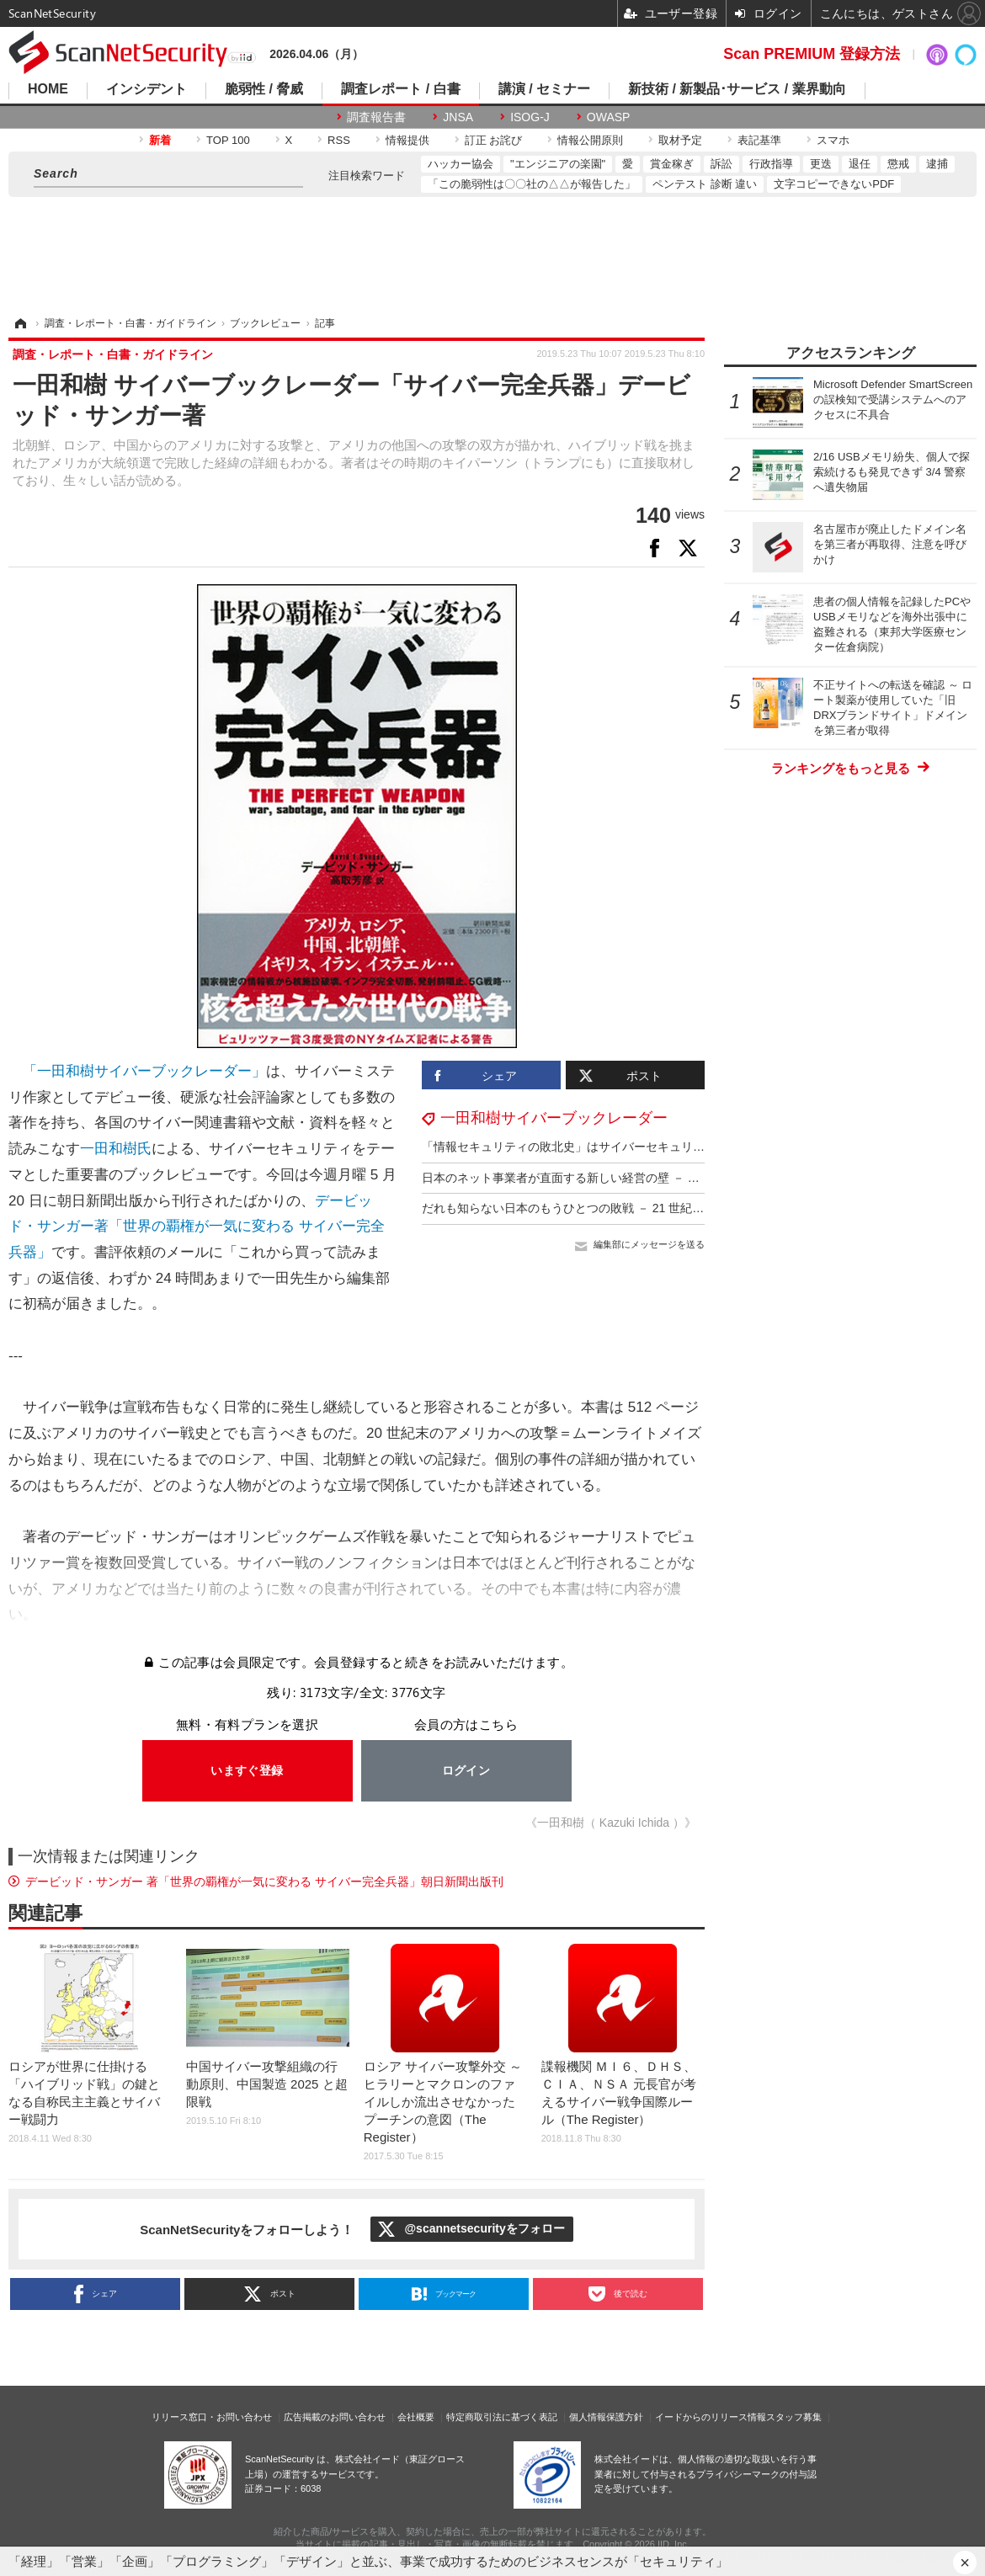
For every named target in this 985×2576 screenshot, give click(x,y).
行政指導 (771, 163)
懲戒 (898, 163)
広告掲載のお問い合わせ (335, 2417)
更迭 (821, 163)
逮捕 (937, 163)
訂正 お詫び (494, 140)
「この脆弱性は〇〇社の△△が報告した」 (532, 184)
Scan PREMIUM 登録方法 (811, 53)
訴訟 (721, 163)
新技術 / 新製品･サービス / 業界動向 (737, 89)
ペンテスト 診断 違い (704, 184)
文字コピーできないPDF (834, 184)
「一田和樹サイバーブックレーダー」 (144, 1071)
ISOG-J (530, 117)
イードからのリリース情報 (710, 2417)
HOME (48, 89)
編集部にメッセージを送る (649, 1244)
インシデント (146, 89)
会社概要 (415, 2417)
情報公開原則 (590, 140)
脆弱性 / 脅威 (264, 89)
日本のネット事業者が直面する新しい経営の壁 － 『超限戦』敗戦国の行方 (619, 1177)
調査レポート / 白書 (400, 89)
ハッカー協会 (460, 163)
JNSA (458, 117)
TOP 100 (228, 140)
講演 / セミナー (544, 89)
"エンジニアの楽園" (557, 163)
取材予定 (680, 140)
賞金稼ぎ (672, 163)
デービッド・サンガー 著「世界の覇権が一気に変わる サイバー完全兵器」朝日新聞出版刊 (264, 1881)
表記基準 (759, 140)
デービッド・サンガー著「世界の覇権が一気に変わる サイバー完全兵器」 (196, 1226)
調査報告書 (376, 117)
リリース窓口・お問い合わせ (212, 2417)
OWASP (609, 117)
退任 (860, 163)
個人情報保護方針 (606, 2417)
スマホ (833, 140)
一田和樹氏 (116, 1149)
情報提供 (407, 140)
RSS (338, 140)
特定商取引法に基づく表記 (501, 2417)
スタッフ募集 (794, 2417)
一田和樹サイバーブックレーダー (554, 1118)
